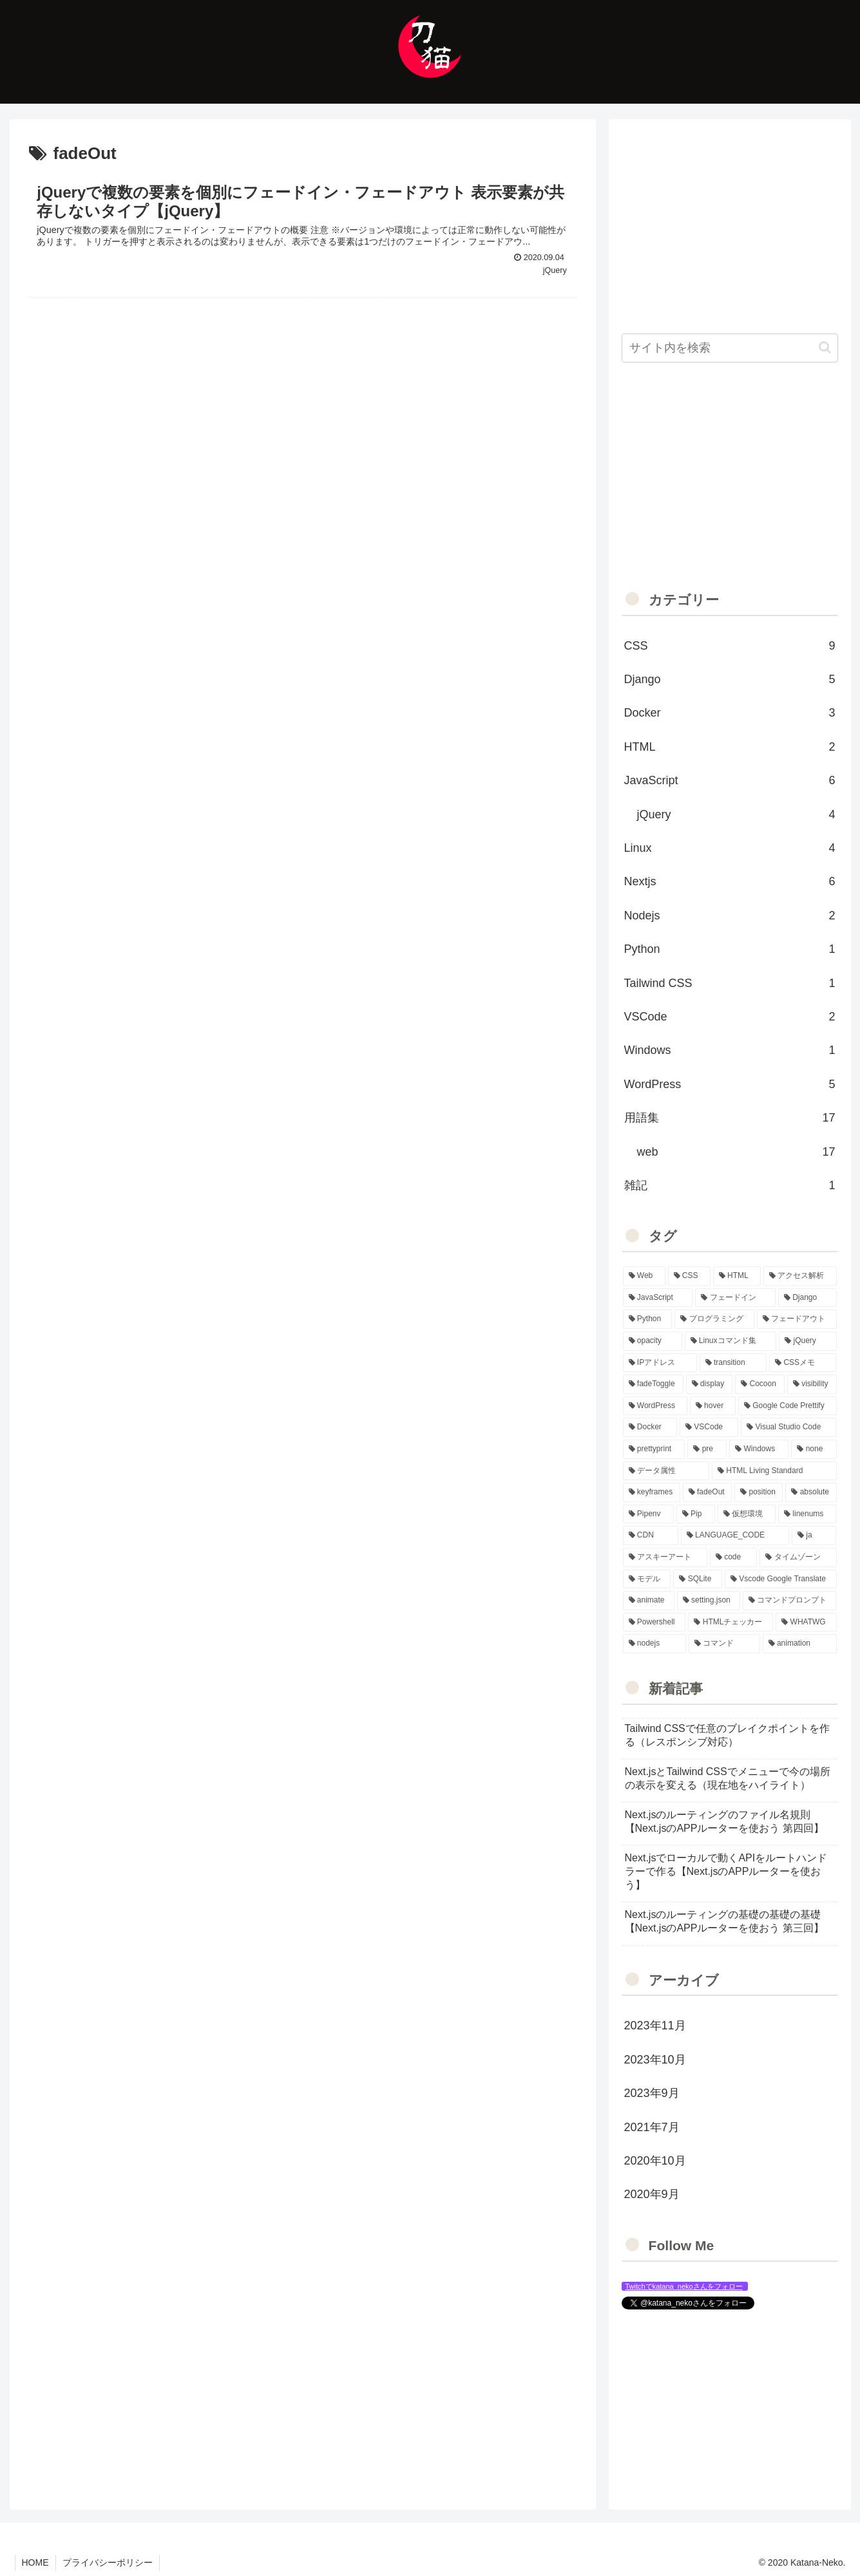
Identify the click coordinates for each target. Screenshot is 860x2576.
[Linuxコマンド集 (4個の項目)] (731, 1341)
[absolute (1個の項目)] (810, 1492)
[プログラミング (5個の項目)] (714, 1319)
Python (730, 949)
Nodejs (730, 915)
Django (730, 679)
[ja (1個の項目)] (814, 1535)
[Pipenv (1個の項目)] (648, 1514)
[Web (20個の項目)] (644, 1276)
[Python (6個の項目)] (648, 1319)
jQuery (736, 814)
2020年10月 (655, 2160)
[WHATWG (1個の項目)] (806, 1622)
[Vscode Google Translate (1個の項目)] (781, 1579)
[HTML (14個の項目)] (737, 1276)
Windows (730, 1050)
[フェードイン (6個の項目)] (735, 1298)
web (736, 1152)
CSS (730, 645)
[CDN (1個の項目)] (650, 1535)
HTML (730, 747)
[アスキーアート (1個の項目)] (665, 1557)
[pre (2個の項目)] (707, 1449)
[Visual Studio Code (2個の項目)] (788, 1427)
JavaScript (730, 780)
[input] (730, 348)
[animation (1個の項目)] (800, 1643)
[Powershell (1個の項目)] (654, 1622)
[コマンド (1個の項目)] (724, 1643)
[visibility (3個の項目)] (812, 1384)
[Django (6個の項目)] (807, 1298)
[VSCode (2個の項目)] (709, 1427)
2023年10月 (655, 2059)
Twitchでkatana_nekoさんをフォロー (684, 2286)
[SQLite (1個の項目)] (697, 1579)
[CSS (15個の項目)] (689, 1276)
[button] (825, 347)
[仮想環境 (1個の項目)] (747, 1514)
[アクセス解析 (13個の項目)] (800, 1276)
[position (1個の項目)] (758, 1492)
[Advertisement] (303, 405)
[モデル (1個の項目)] (647, 1579)
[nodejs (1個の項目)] (654, 1643)
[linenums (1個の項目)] (807, 1514)
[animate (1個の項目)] (648, 1600)
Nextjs (730, 881)
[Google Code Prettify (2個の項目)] (787, 1406)
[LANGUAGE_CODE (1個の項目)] (735, 1535)
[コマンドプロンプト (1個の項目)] (790, 1600)
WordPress (730, 1084)
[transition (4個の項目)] (733, 1363)
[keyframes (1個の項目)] (651, 1492)
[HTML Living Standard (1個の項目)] (774, 1471)
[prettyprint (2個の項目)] (654, 1449)
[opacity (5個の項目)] (652, 1341)
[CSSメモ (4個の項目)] (802, 1363)
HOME (35, 2562)
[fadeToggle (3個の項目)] (653, 1384)
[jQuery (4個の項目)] (807, 1341)
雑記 (730, 1185)
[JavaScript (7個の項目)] (658, 1298)
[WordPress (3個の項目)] (655, 1406)
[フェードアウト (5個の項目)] (797, 1319)
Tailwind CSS (730, 983)
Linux (730, 848)
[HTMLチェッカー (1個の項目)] (730, 1622)
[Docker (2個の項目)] (650, 1427)
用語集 (730, 1117)
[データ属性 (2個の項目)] (666, 1471)
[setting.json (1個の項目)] (708, 1600)
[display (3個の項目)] (709, 1384)
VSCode (730, 1016)
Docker (730, 712)
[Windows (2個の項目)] (758, 1449)
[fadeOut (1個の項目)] (707, 1492)
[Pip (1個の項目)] (695, 1514)
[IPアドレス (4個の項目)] (660, 1363)
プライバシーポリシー (107, 2562)
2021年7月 (652, 2127)
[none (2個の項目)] (813, 1449)
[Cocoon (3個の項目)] (760, 1384)
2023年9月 (652, 2093)
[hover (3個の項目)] (713, 1406)
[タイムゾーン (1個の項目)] (798, 1557)
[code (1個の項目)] (733, 1557)
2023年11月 (655, 2025)
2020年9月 (652, 2194)
